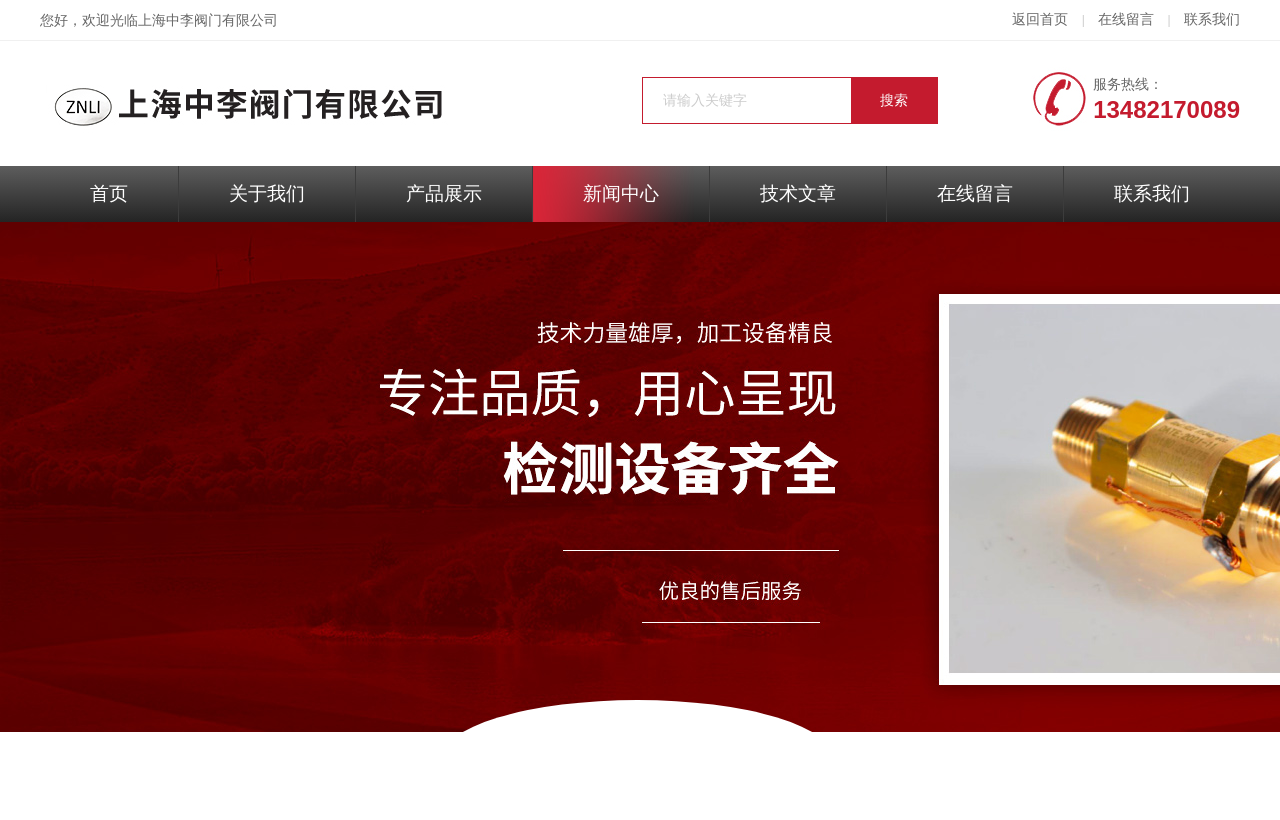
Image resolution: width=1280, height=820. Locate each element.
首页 (109, 193)
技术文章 (798, 193)
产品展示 (444, 193)
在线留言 (1126, 19)
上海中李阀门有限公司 (208, 20)
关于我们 (267, 193)
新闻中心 (621, 193)
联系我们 (1212, 19)
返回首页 (1040, 19)
